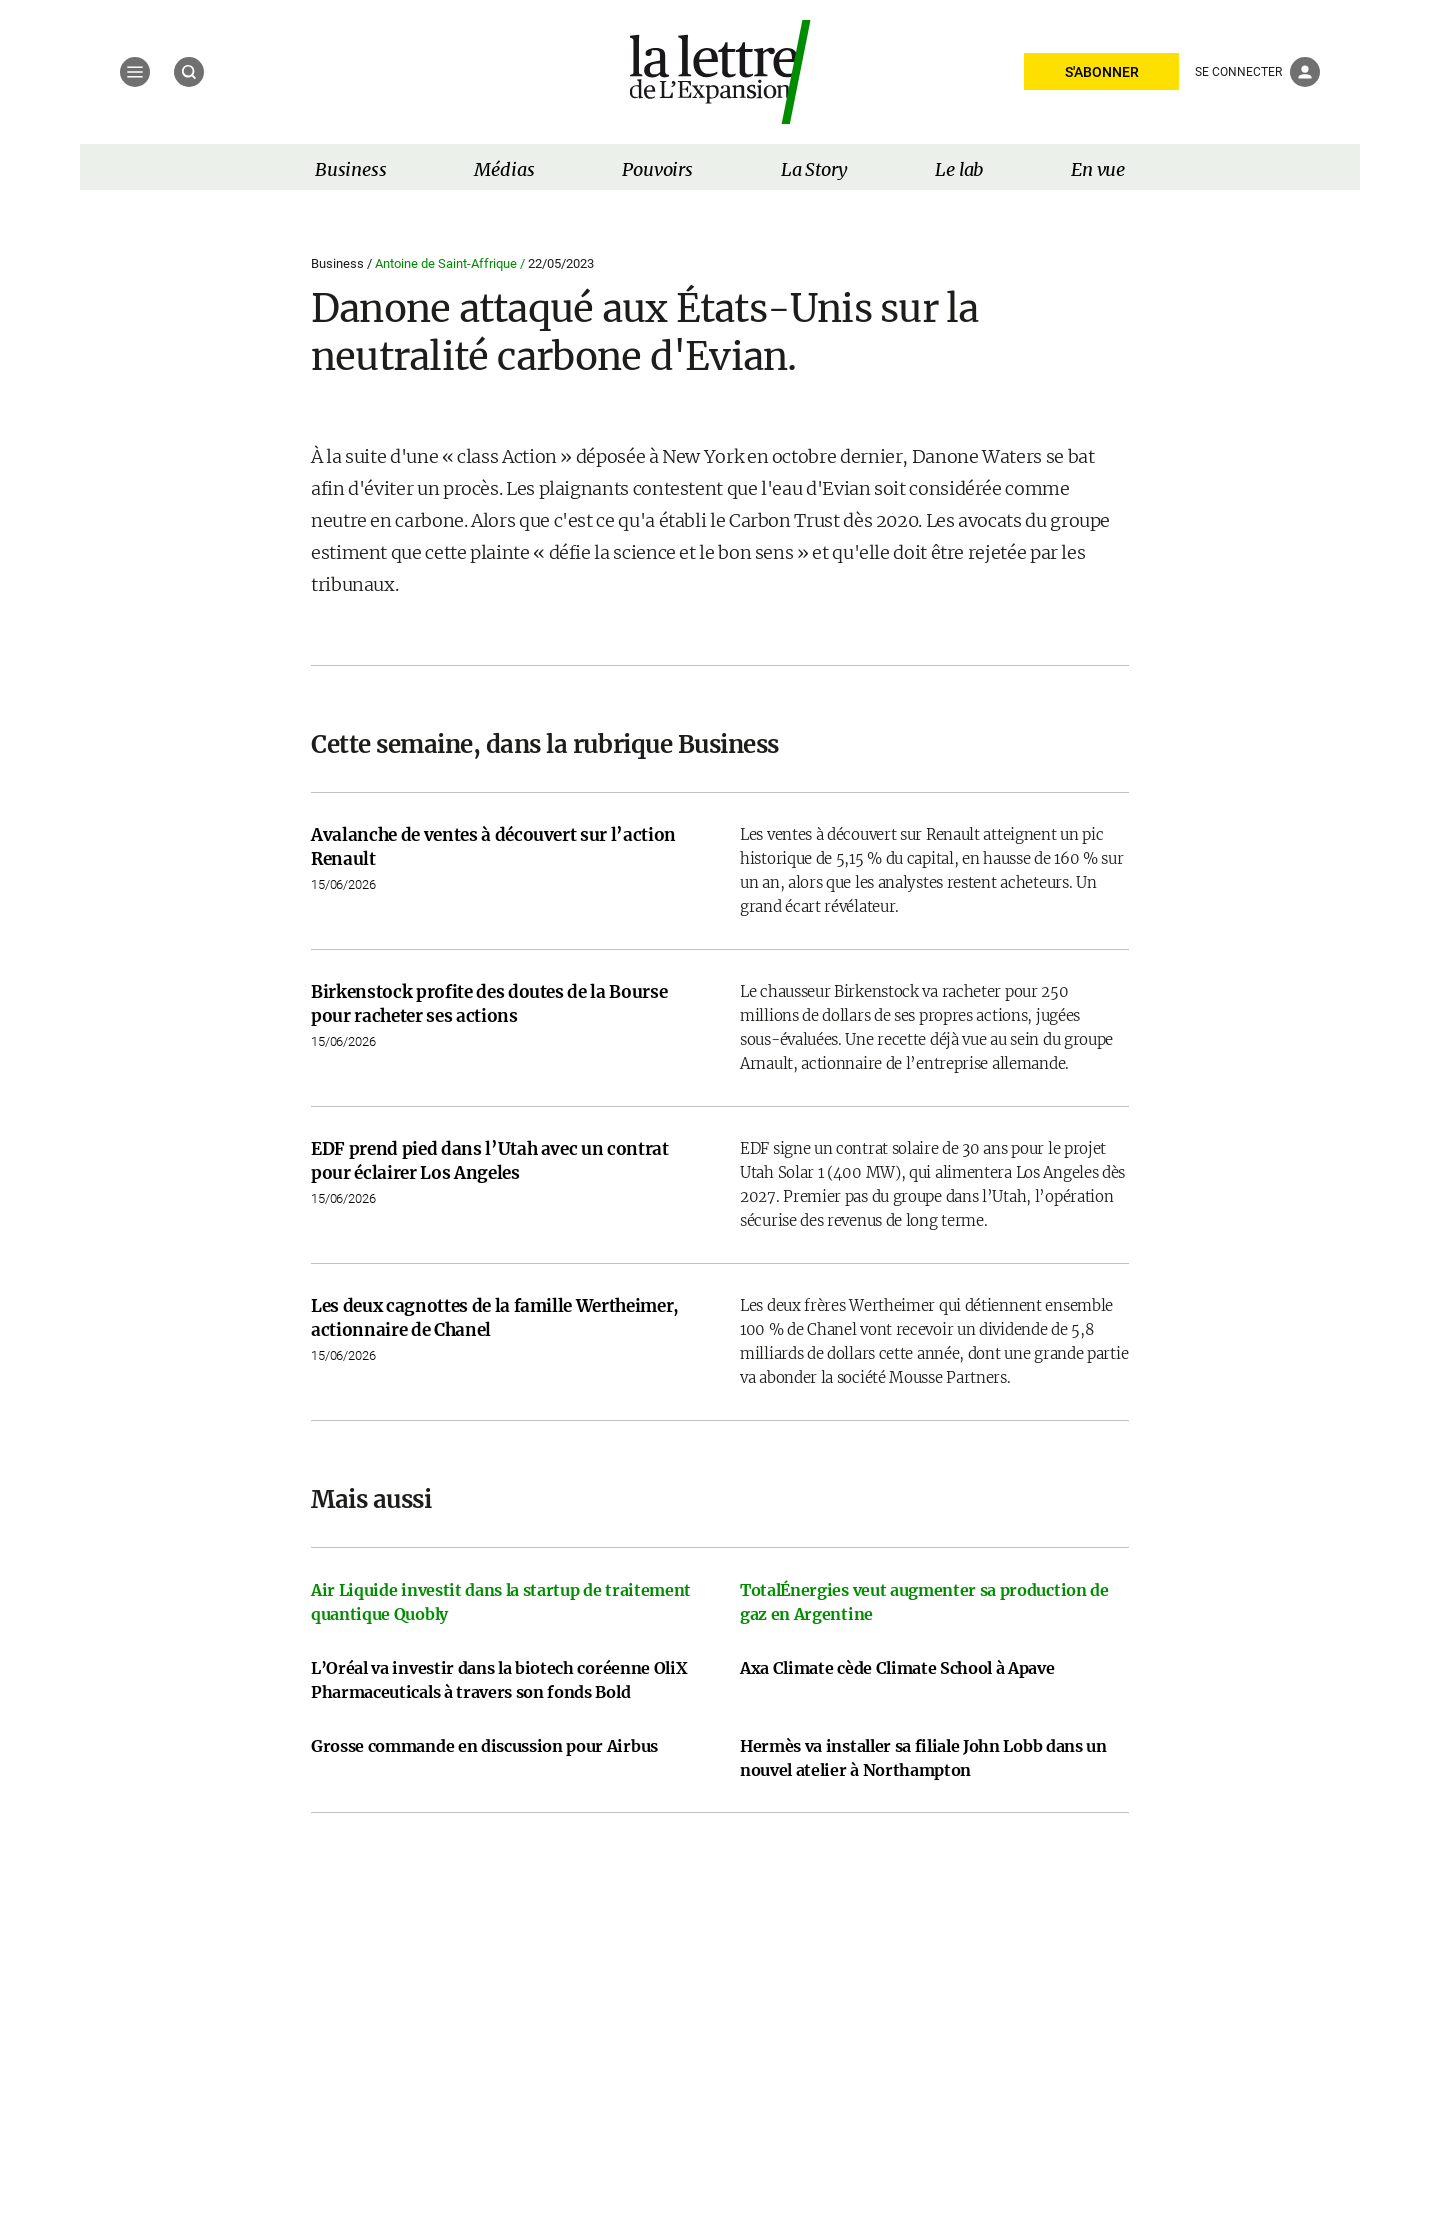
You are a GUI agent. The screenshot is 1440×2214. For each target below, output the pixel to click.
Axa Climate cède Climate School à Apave (897, 1668)
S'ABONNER (1102, 72)
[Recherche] (189, 72)
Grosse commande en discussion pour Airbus (484, 1746)
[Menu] (135, 72)
